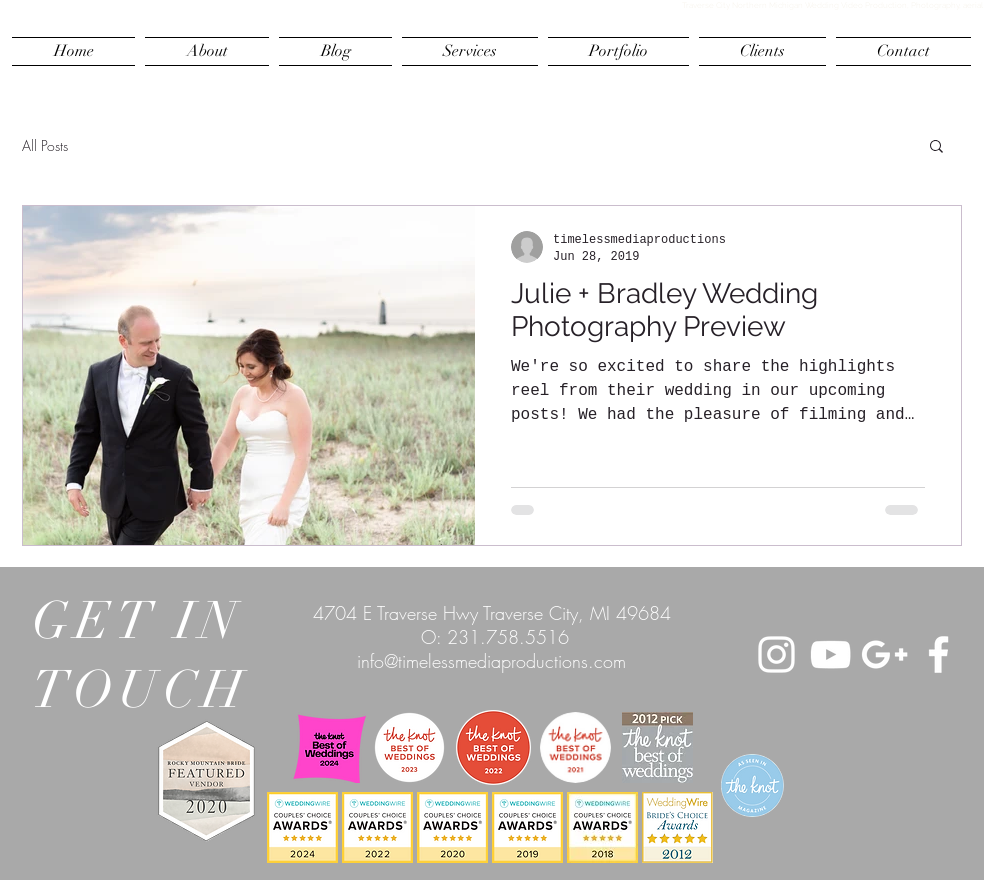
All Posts (45, 145)
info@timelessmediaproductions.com (491, 661)
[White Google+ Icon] (884, 654)
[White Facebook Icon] (938, 654)
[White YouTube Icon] (830, 654)
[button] (936, 147)
